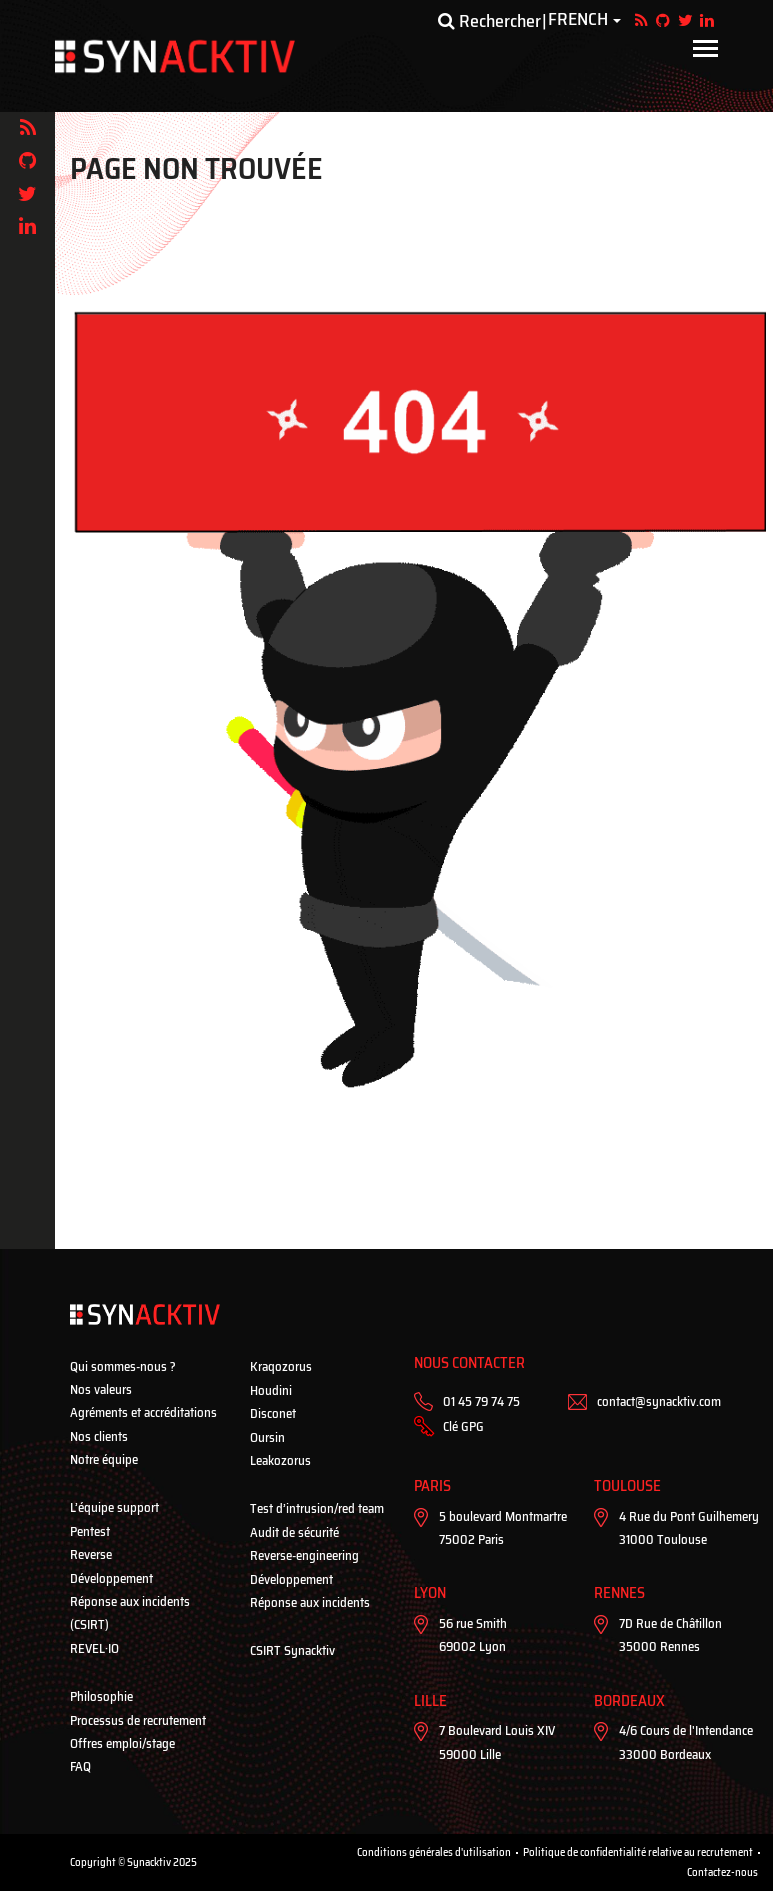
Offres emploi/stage (122, 1743)
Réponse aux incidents (310, 1602)
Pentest (90, 1531)
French (578, 20)
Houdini (271, 1390)
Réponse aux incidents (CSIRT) (130, 1613)
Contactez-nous (722, 1872)
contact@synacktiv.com (659, 1401)
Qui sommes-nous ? (123, 1366)
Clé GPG (463, 1426)
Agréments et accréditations (143, 1412)
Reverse (91, 1554)
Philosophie (101, 1696)
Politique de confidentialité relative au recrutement (638, 1852)
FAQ (80, 1766)
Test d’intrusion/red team (317, 1508)
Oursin (267, 1437)
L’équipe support (114, 1507)
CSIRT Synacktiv (292, 1650)
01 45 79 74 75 (481, 1401)
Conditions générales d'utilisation (434, 1852)
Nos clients (99, 1436)
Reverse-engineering (304, 1555)
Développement (111, 1578)
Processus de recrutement (138, 1720)
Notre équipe (104, 1459)
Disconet (273, 1413)
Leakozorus (280, 1460)
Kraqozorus (281, 1366)
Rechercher (489, 21)
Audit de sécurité (294, 1532)
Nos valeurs (101, 1389)
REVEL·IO (94, 1648)
